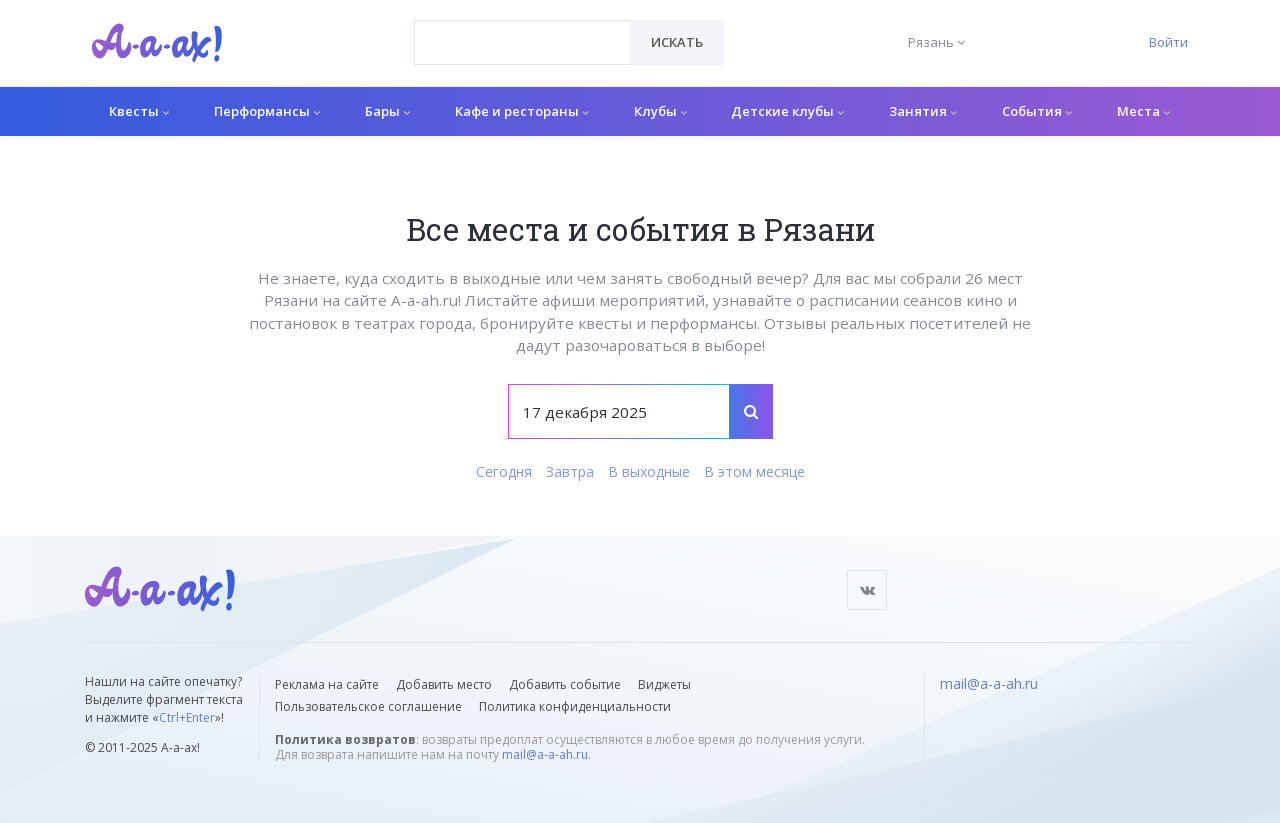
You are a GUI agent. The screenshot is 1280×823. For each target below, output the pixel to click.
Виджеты (664, 684)
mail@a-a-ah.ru (545, 754)
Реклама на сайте (327, 684)
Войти (1168, 42)
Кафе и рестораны (522, 111)
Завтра (570, 471)
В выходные (649, 471)
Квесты (139, 111)
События (1037, 111)
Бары (387, 111)
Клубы (660, 111)
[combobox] (522, 42)
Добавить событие (565, 684)
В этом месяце (754, 471)
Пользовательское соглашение (368, 706)
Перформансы (267, 111)
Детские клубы (787, 111)
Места (1143, 111)
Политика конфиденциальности (575, 706)
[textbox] (522, 28)
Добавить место (444, 684)
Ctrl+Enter (187, 717)
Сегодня (504, 471)
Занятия (923, 111)
